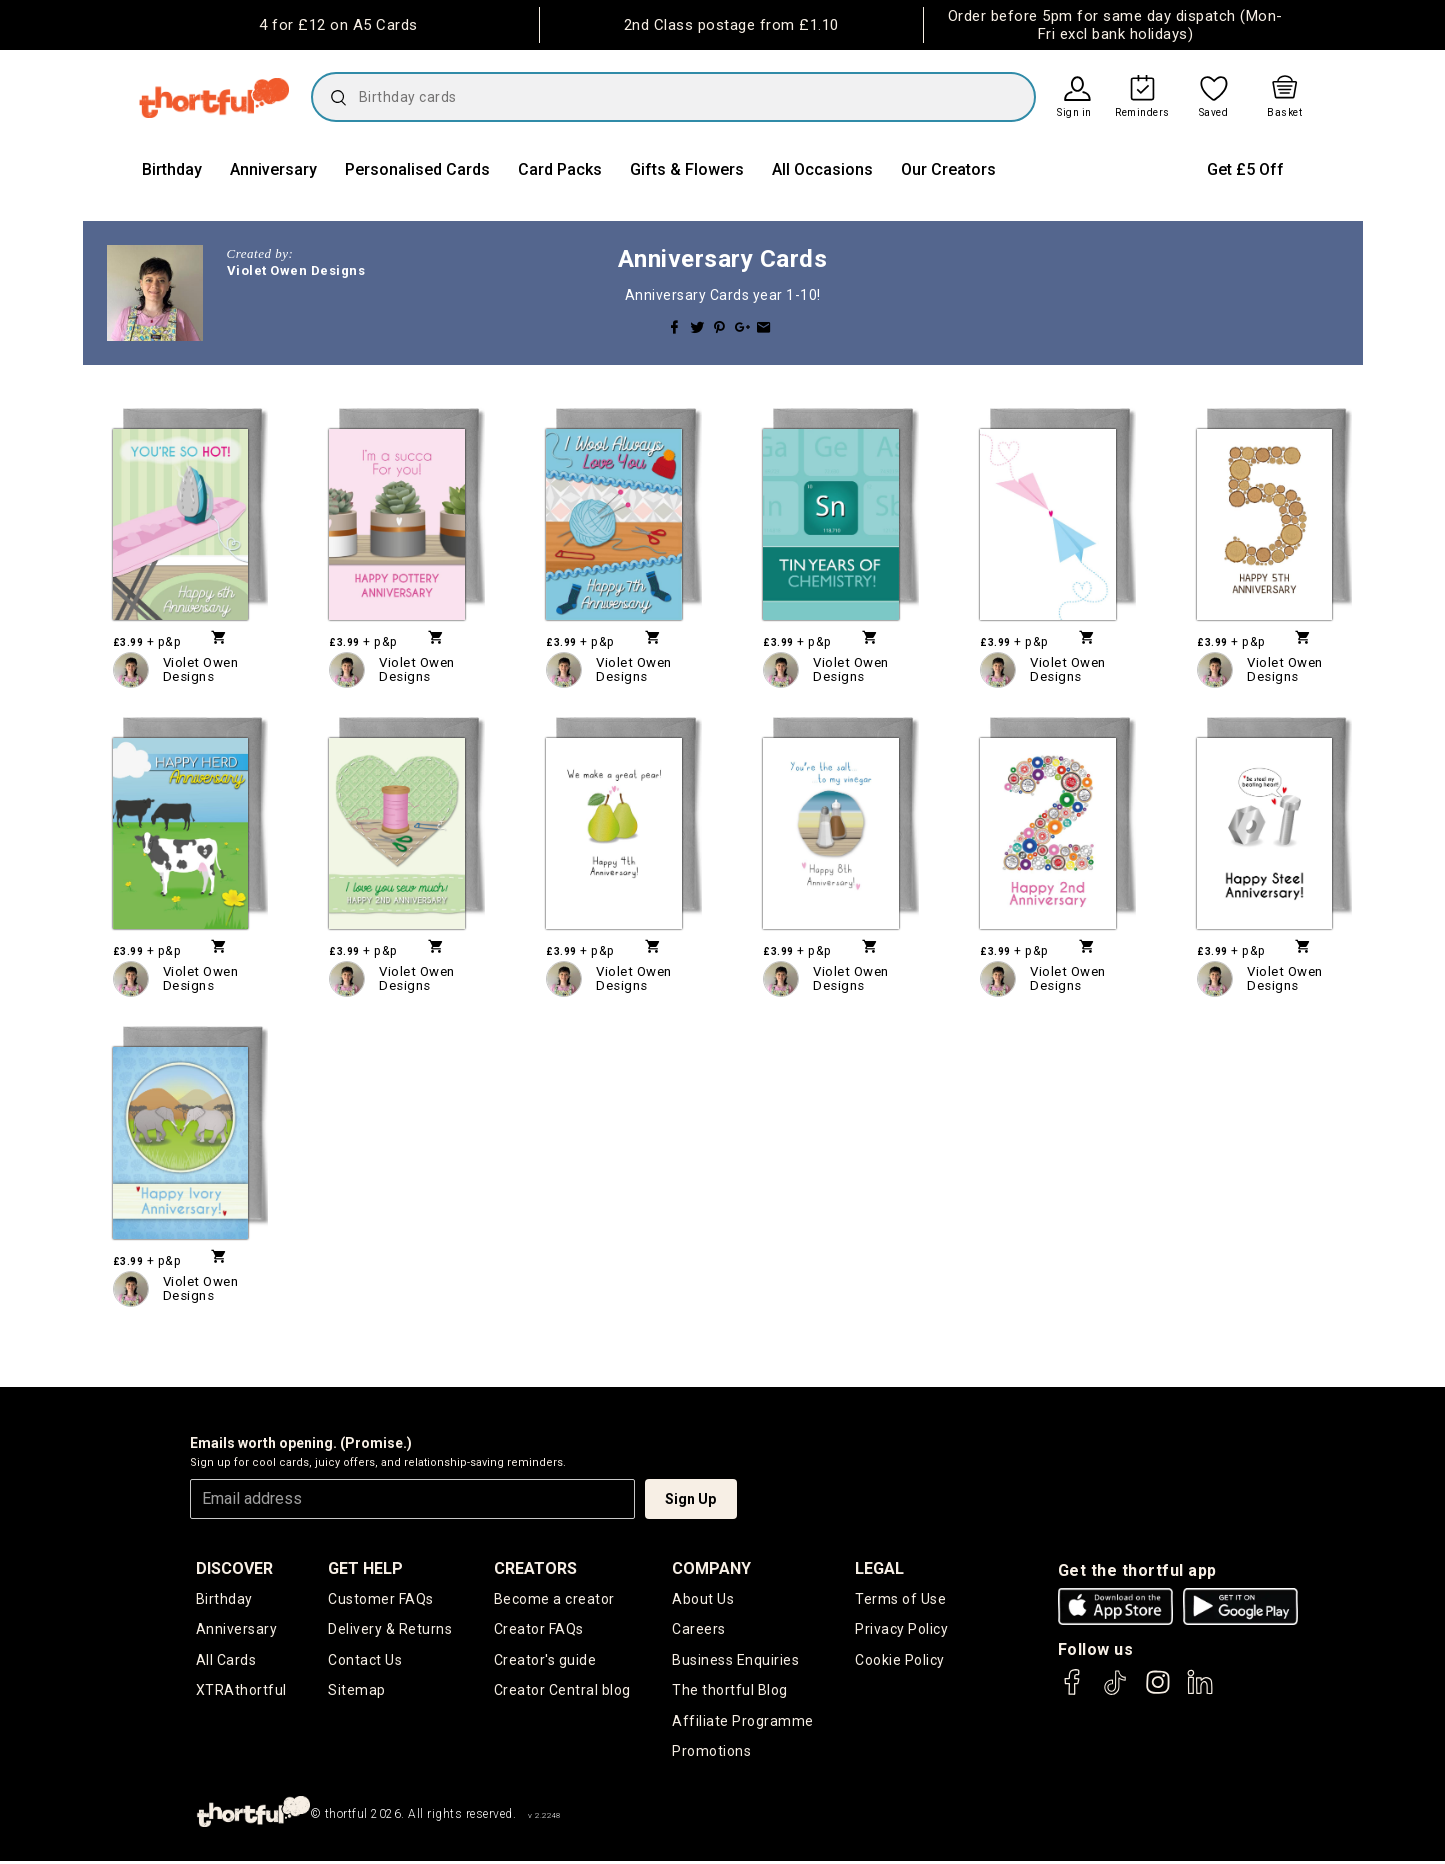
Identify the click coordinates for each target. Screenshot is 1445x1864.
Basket (1284, 113)
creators (535, 1568)
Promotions (711, 1754)
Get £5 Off (1245, 169)
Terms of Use (900, 1599)
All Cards (226, 1661)
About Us (703, 1599)
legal (879, 1568)
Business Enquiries (735, 1661)
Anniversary (273, 169)
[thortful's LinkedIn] (1200, 1691)
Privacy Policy (901, 1630)
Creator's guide (545, 1661)
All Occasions (822, 169)
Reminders (1142, 113)
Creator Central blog (562, 1692)
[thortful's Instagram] (1158, 1691)
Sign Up (690, 1499)
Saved (1214, 113)
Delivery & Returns (390, 1630)
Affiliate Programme (743, 1723)
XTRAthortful (241, 1692)
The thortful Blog (730, 1692)
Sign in (1074, 113)
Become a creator (554, 1599)
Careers (699, 1630)
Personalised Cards (417, 169)
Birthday (172, 169)
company (711, 1568)
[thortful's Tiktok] (1115, 1691)
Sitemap (357, 1692)
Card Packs (560, 169)
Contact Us (365, 1661)
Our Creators (948, 169)
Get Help (365, 1568)
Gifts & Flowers (687, 169)
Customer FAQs (381, 1599)
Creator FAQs (539, 1630)
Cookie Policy (900, 1661)
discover (234, 1568)
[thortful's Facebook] (1073, 1691)
